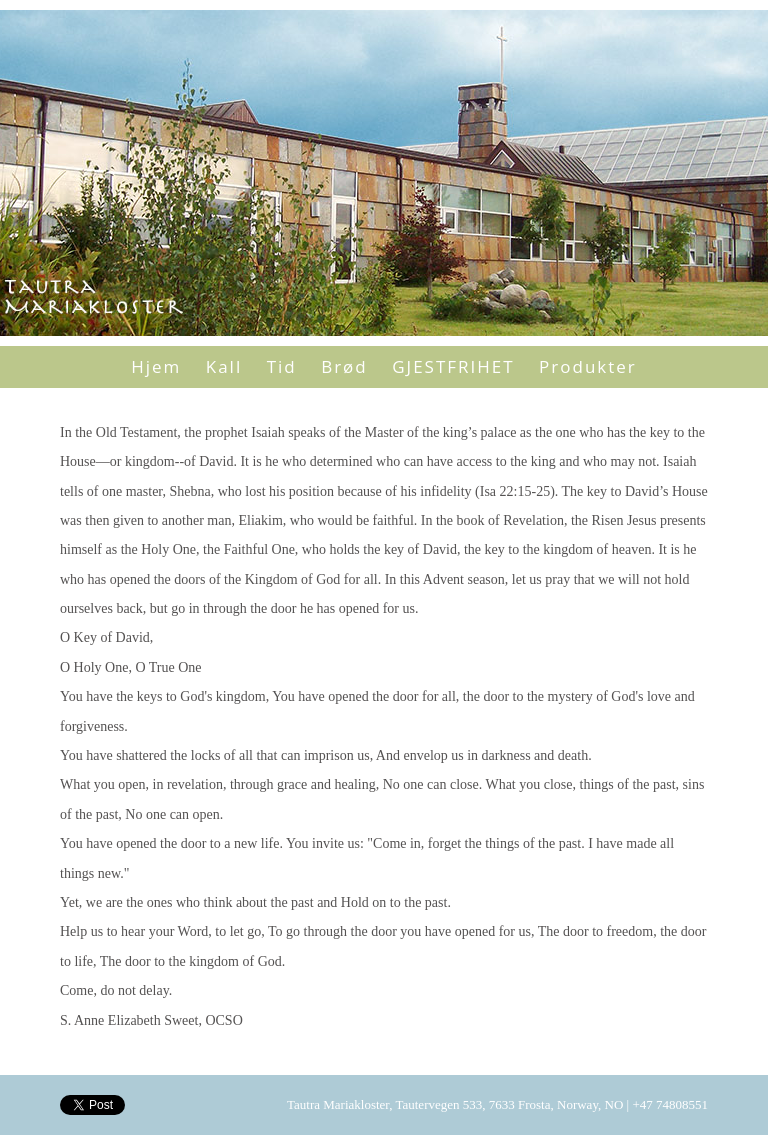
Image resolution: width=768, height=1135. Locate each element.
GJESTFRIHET (453, 366)
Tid (282, 366)
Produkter (588, 366)
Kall (224, 366)
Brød (344, 366)
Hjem (156, 366)
